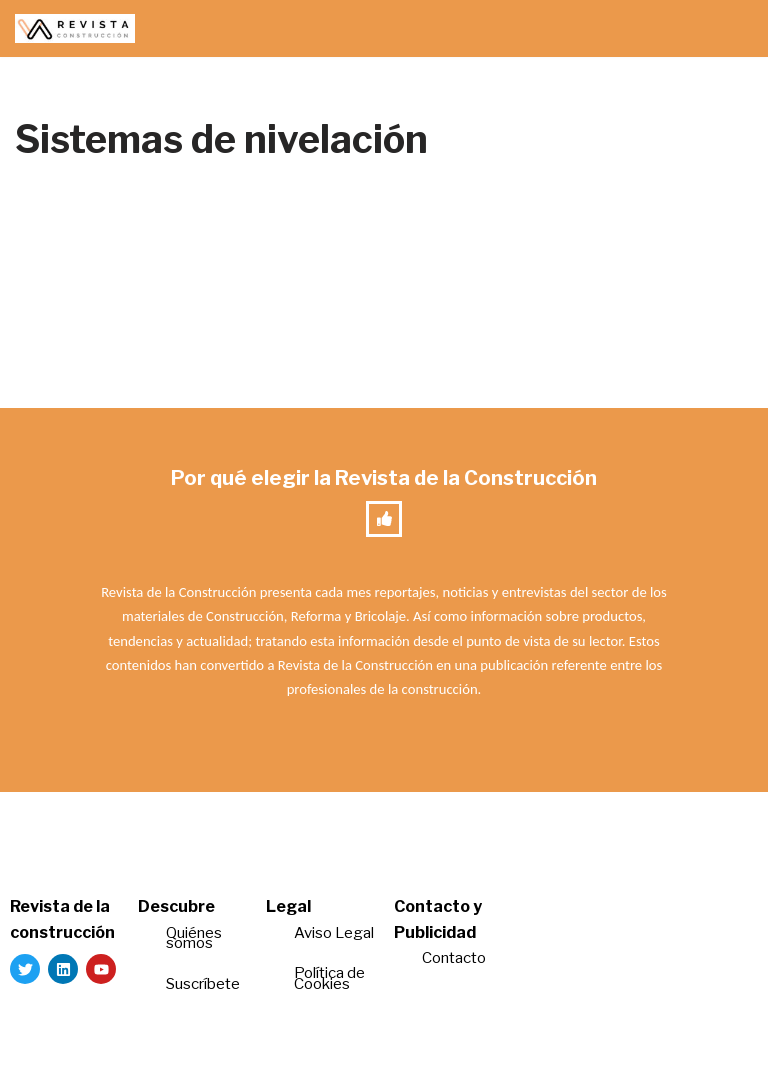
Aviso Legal (334, 933)
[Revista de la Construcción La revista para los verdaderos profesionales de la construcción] (75, 28)
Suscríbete (204, 984)
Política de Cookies (329, 978)
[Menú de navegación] (729, 29)
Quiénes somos (194, 938)
